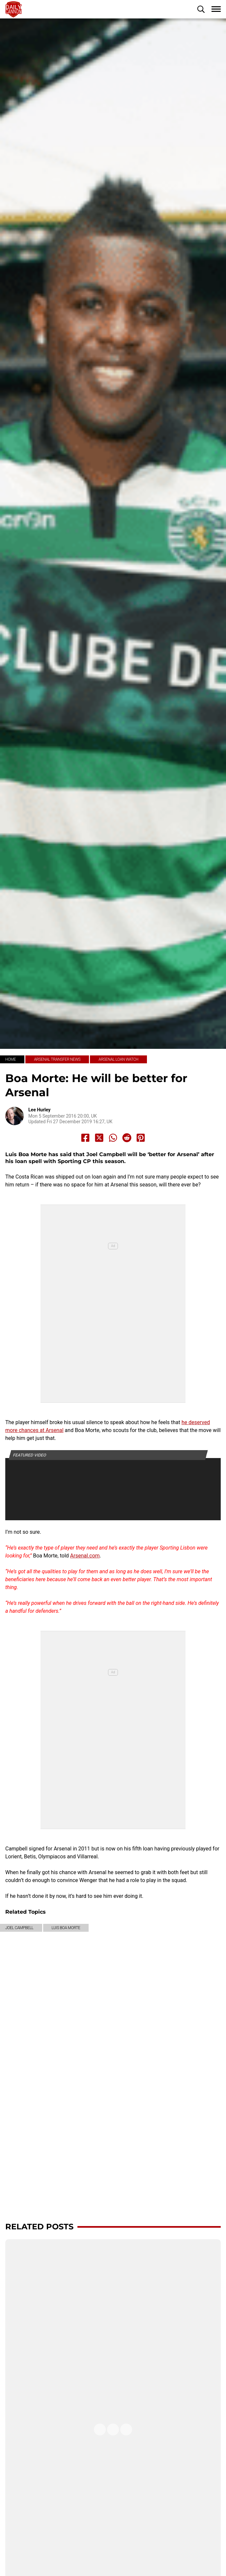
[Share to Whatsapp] (113, 1137)
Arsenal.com (85, 1556)
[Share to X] (99, 1137)
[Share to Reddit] (126, 1137)
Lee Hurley (39, 1109)
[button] (201, 9)
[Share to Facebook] (85, 1137)
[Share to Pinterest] (140, 1137)
